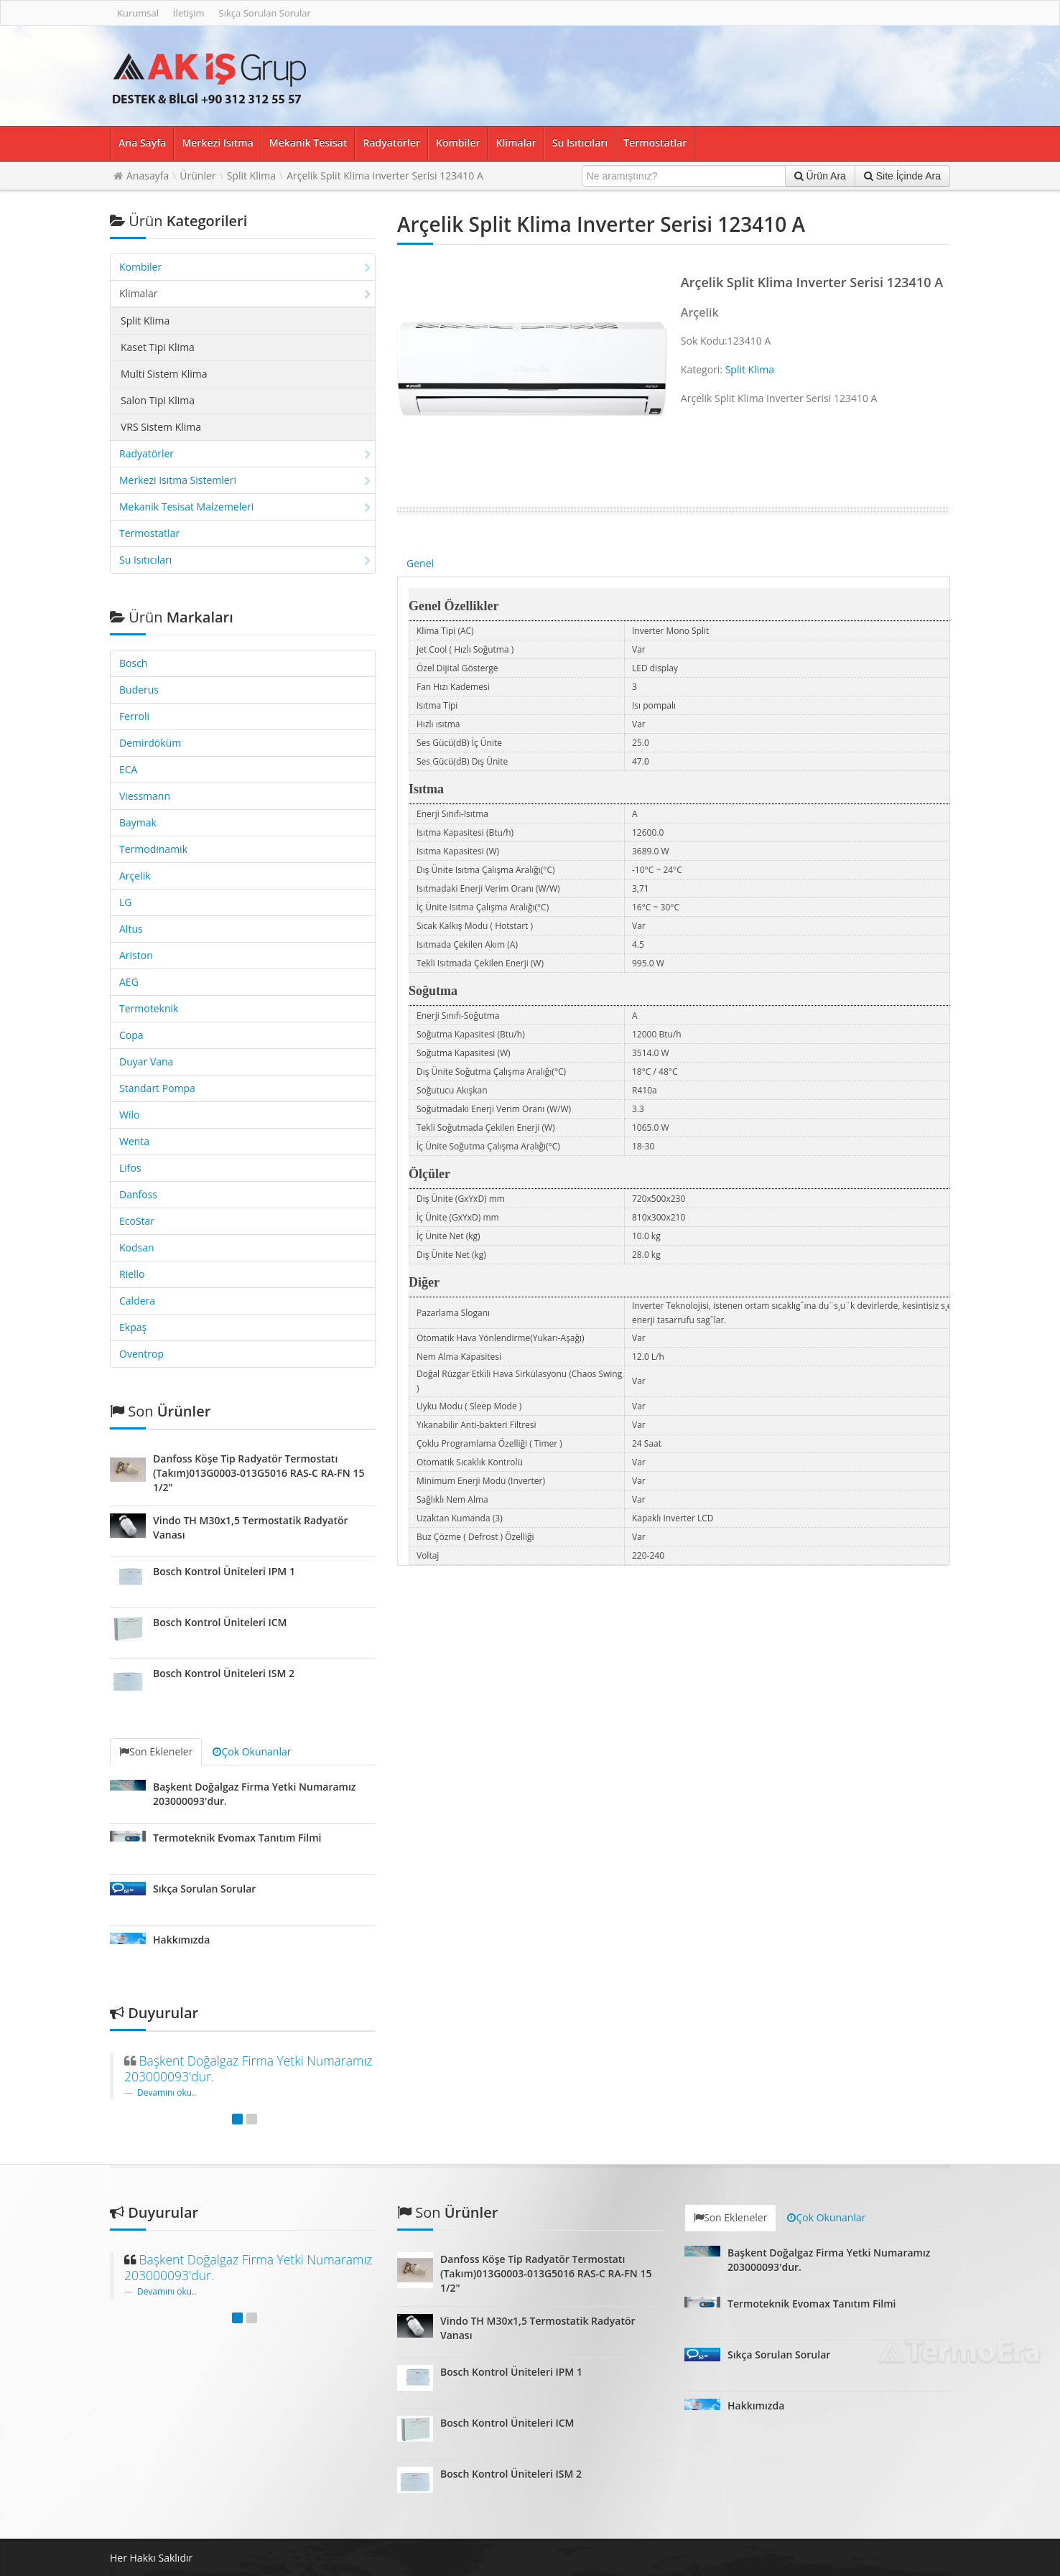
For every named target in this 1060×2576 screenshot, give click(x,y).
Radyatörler (391, 142)
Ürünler (197, 175)
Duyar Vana (146, 1061)
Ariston (136, 955)
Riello (132, 1274)
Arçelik (135, 875)
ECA (128, 769)
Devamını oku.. (166, 2092)
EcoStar (136, 1221)
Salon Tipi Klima (158, 400)
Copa (131, 1035)
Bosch (133, 663)
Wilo (129, 1114)
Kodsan (136, 1247)
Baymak (138, 822)
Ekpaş (133, 1327)
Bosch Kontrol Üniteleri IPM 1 (224, 1571)
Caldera (137, 1300)
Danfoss (138, 1194)
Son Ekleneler (155, 1751)
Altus (131, 928)
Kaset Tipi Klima (158, 347)
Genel (420, 563)
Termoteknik (148, 1008)
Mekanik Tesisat (308, 142)
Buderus (139, 689)
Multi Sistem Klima (164, 374)
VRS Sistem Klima (161, 427)
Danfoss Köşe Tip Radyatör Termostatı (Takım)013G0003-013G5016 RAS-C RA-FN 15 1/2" (258, 1473)
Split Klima (251, 175)
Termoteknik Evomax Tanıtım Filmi (237, 1837)
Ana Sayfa (142, 142)
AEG (129, 982)
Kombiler (458, 142)
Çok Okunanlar (252, 1751)
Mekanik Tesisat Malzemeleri (245, 506)
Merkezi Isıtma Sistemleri (245, 480)
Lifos (130, 1168)
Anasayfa (147, 175)
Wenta (134, 1141)
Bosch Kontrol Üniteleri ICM (220, 1622)
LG (125, 902)
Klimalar (516, 142)
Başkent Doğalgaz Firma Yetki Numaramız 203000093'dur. (248, 2068)
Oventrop (141, 1354)
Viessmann (144, 796)
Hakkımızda (181, 1939)
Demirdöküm (150, 743)
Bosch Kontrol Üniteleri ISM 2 (223, 1673)
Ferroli (134, 716)
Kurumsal (138, 12)
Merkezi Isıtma (217, 142)
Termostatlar (655, 142)
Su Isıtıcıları (580, 142)
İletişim (189, 12)
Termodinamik (153, 849)
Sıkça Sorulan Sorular (265, 12)
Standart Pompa (157, 1088)
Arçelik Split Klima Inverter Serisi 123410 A (385, 175)
